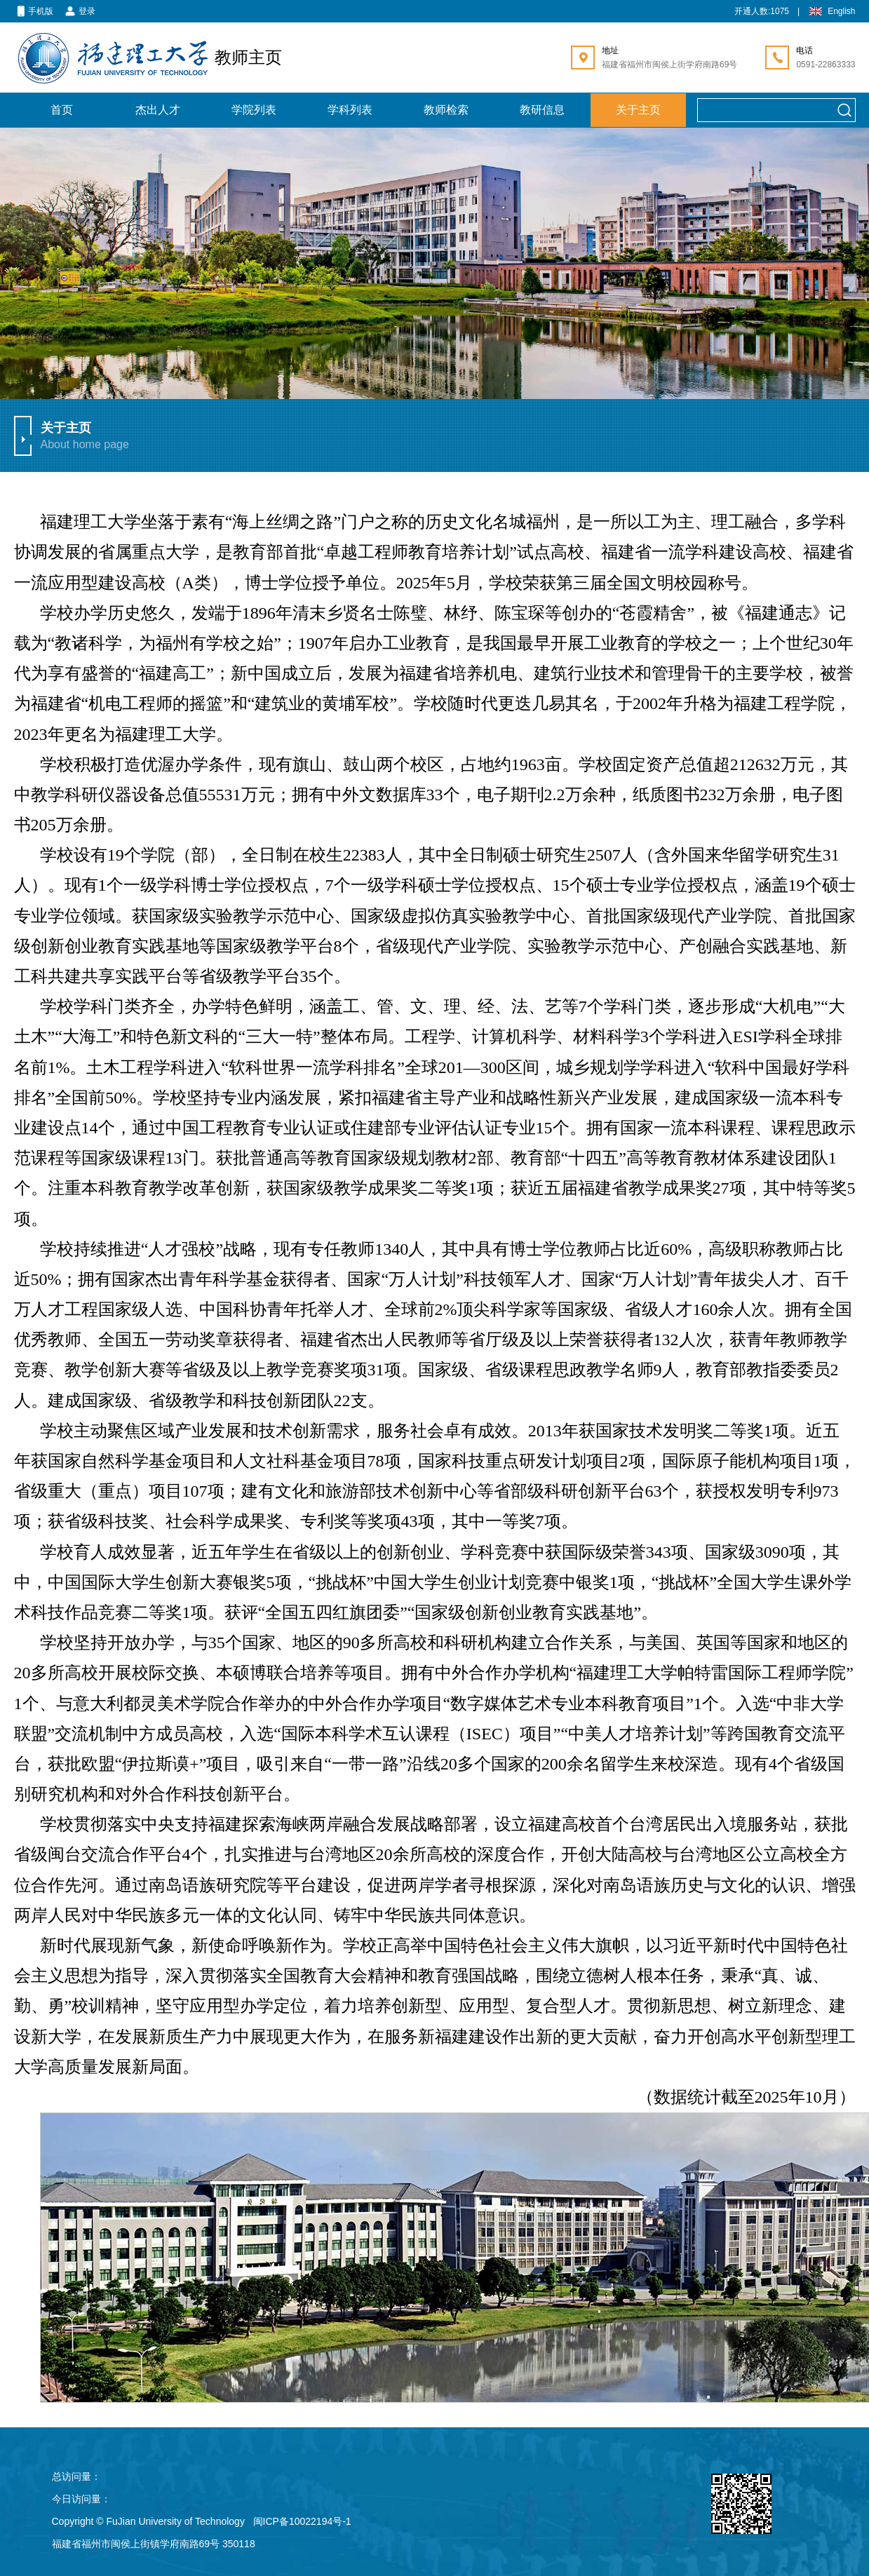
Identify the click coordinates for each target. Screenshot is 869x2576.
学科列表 (350, 110)
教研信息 (542, 110)
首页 (61, 110)
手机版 (33, 12)
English (831, 12)
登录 (80, 12)
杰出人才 (157, 110)
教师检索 (446, 110)
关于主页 (638, 110)
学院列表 (253, 110)
